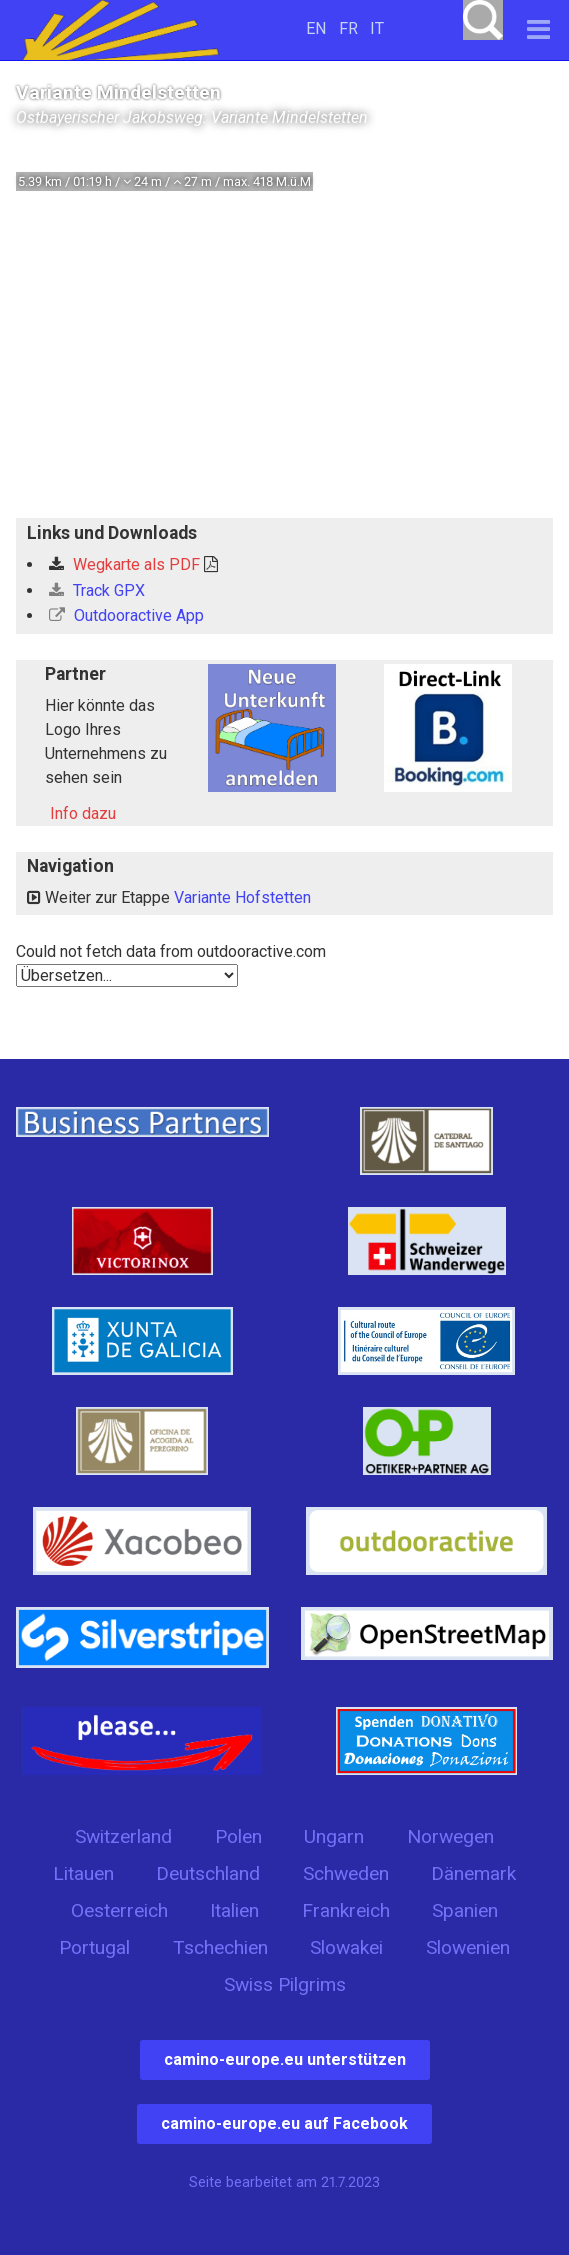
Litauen (83, 1873)
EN (316, 28)
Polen (238, 1836)
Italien (234, 1910)
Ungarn (334, 1836)
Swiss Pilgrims (285, 1984)
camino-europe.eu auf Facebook (284, 2123)
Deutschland (208, 1873)
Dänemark (473, 1873)
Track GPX (97, 590)
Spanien (465, 1910)
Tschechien (220, 1947)
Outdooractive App (126, 615)
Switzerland (123, 1836)
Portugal (94, 1947)
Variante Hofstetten (242, 897)
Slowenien (468, 1947)
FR (348, 28)
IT (377, 28)
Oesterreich (119, 1910)
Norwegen (450, 1836)
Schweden (346, 1873)
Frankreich (346, 1910)
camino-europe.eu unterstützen (285, 2059)
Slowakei (346, 1947)
